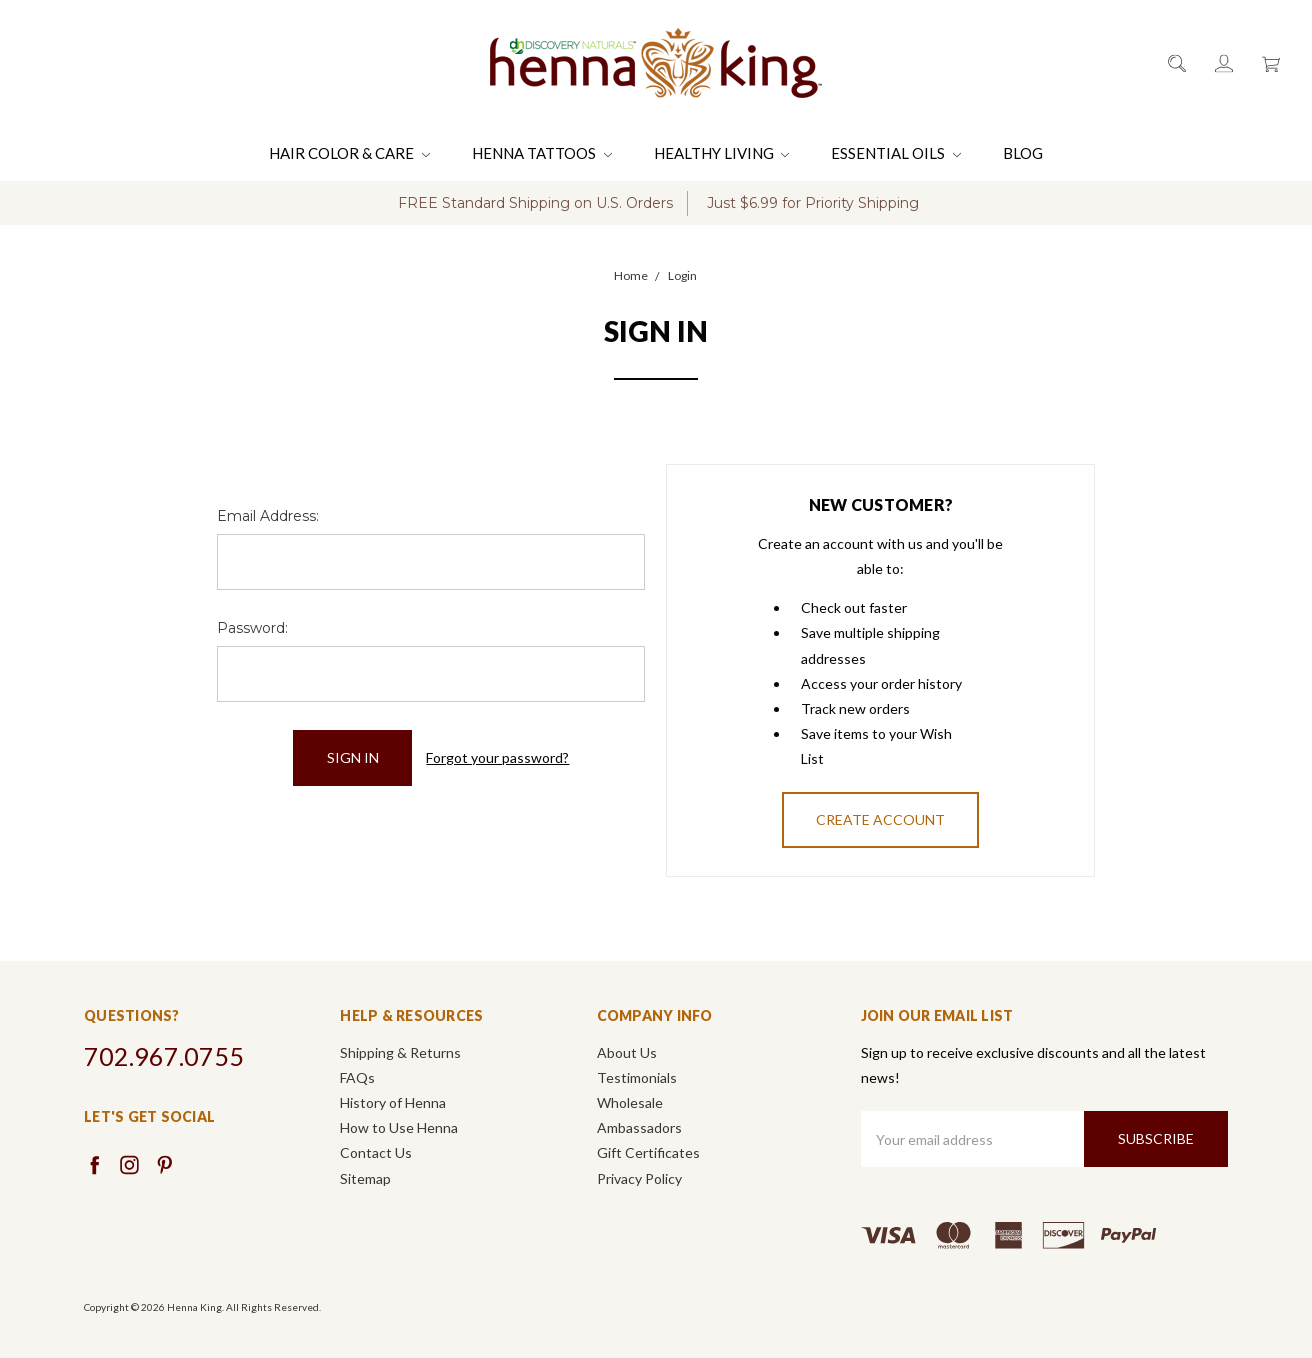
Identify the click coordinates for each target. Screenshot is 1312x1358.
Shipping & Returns (400, 1052)
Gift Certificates (648, 1152)
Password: (252, 628)
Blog (1023, 153)
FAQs (357, 1077)
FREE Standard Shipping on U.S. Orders (535, 203)
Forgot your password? (497, 757)
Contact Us (376, 1152)
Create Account (880, 819)
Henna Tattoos (542, 153)
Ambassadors (639, 1127)
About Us (627, 1052)
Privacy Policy (639, 1178)
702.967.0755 (164, 1056)
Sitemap (365, 1178)
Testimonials (637, 1077)
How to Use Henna (399, 1127)
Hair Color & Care (349, 153)
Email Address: (268, 516)
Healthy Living (722, 153)
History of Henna (393, 1102)
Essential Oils (896, 153)
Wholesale (630, 1102)
